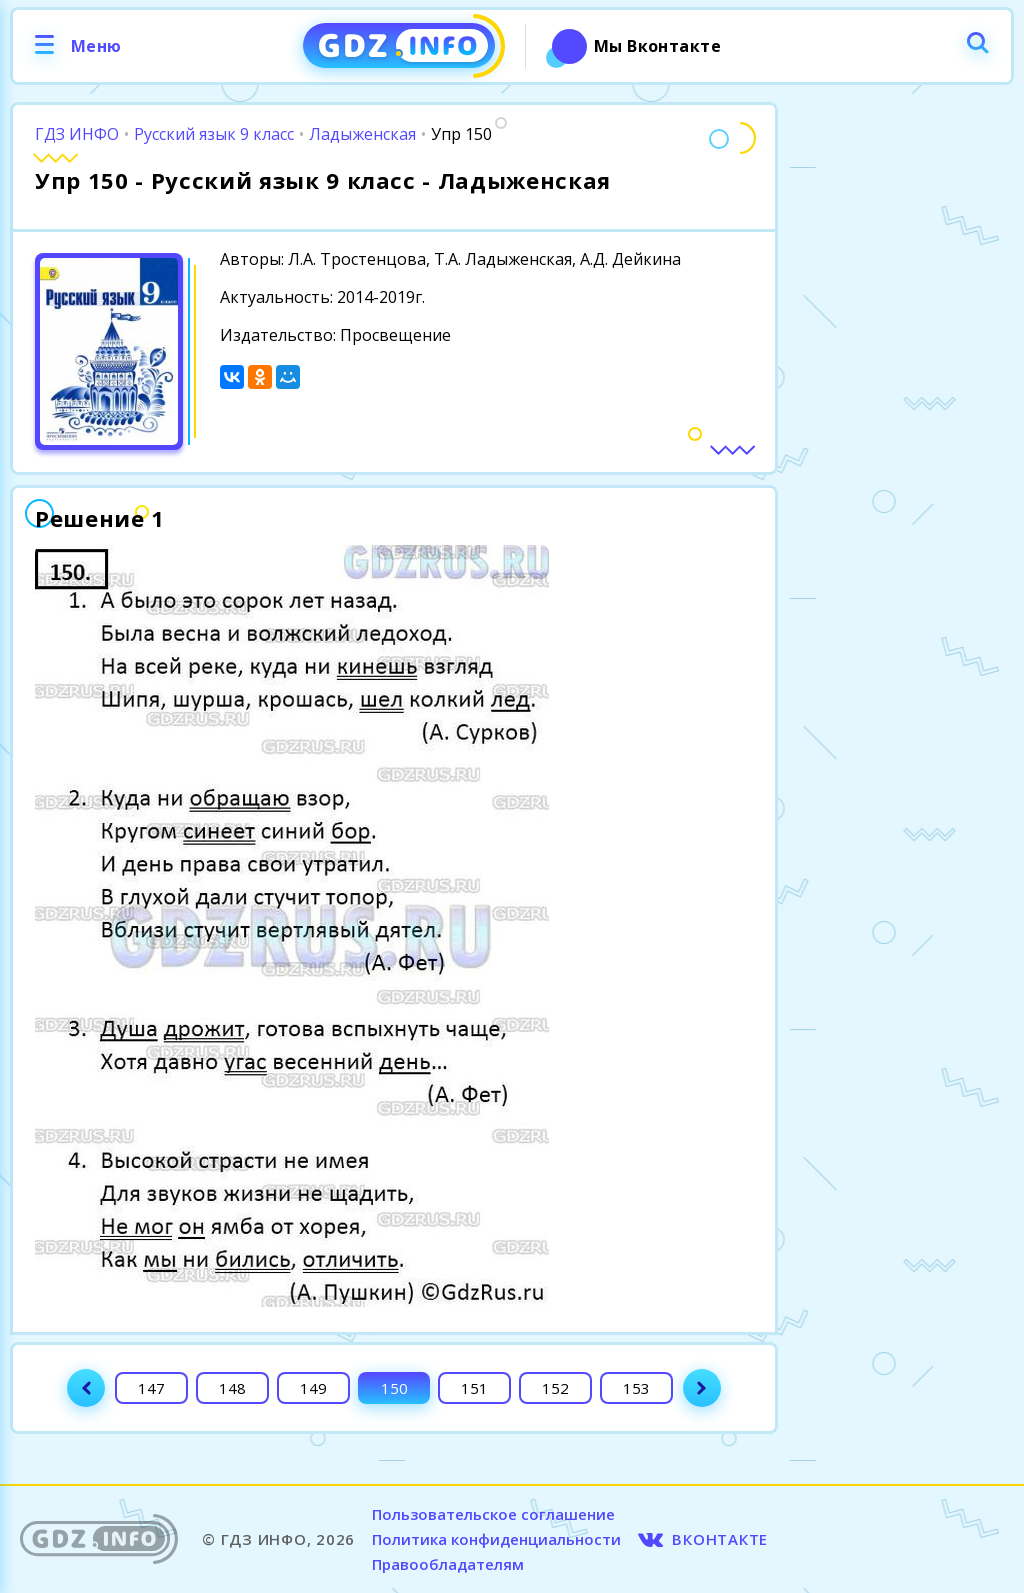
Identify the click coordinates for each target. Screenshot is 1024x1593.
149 (313, 1388)
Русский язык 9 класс (214, 134)
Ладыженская (362, 134)
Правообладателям (448, 1564)
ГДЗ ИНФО (77, 134)
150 (394, 1388)
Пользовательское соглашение (493, 1514)
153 (636, 1388)
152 (555, 1388)
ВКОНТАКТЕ (720, 1539)
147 (151, 1388)
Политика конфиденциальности (496, 1539)
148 (232, 1388)
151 (474, 1388)
